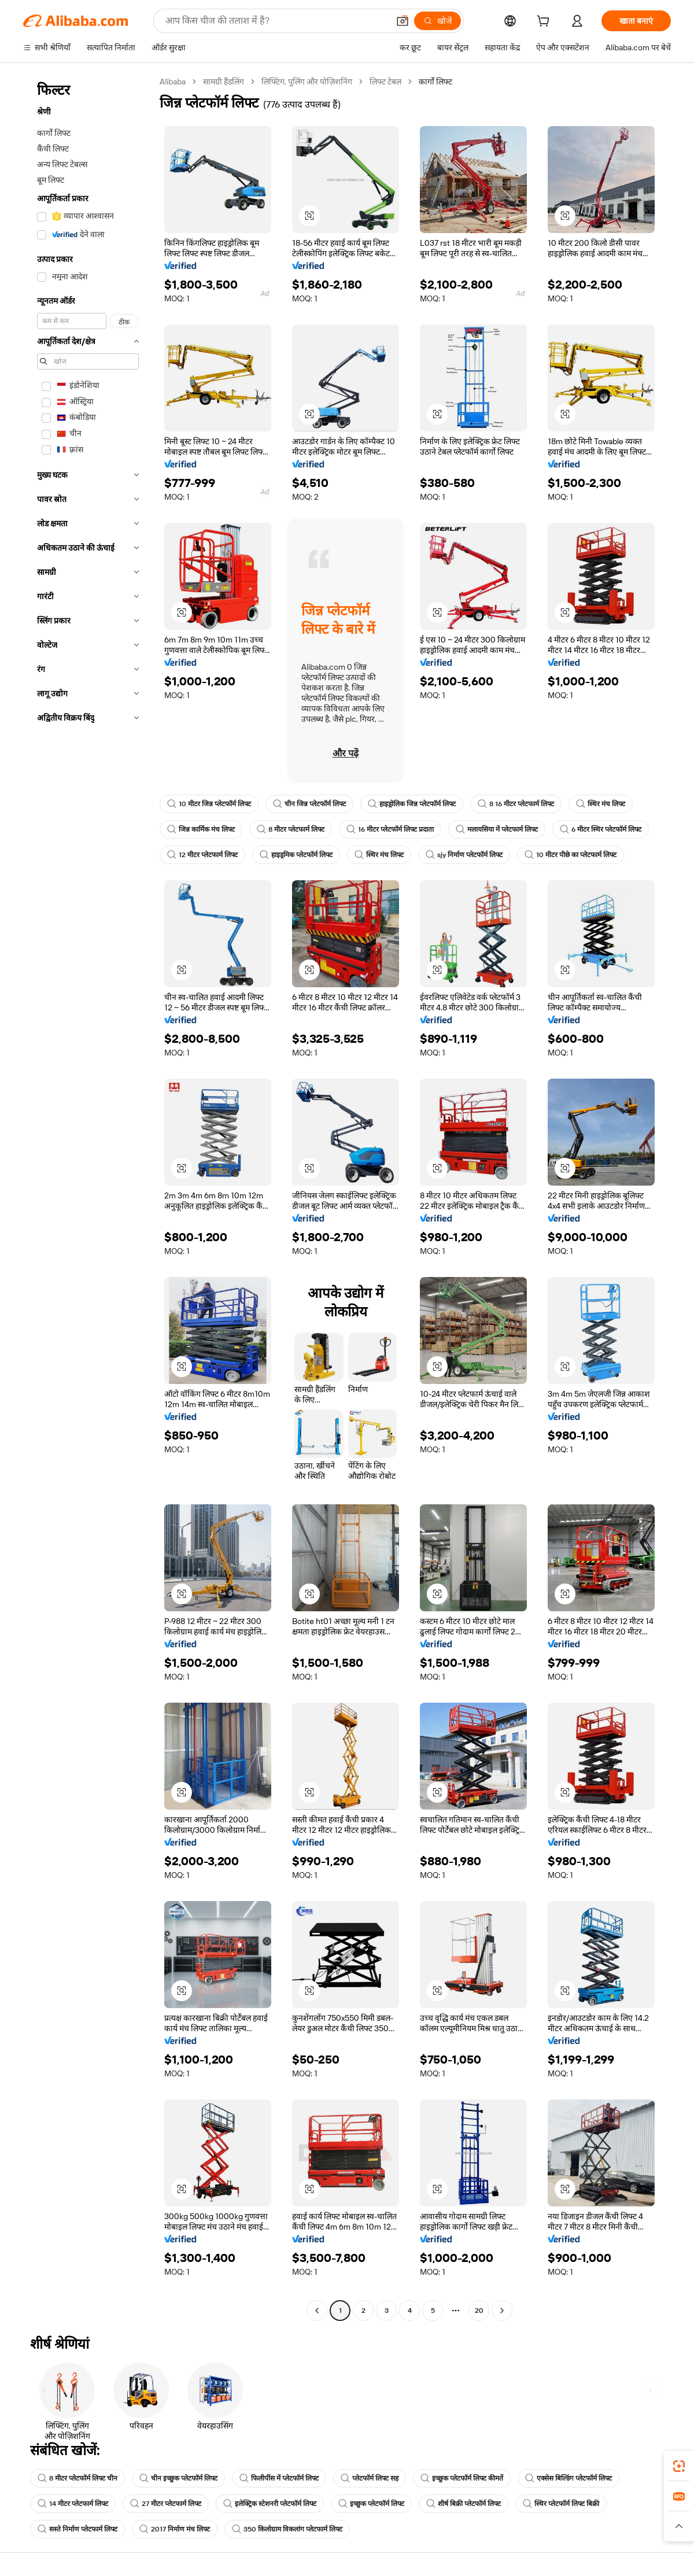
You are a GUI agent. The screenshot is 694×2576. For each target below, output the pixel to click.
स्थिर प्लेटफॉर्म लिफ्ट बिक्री (561, 2503)
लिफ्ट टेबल (385, 81)
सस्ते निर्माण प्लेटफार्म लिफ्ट (77, 2529)
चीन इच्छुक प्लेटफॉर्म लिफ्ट (178, 2478)
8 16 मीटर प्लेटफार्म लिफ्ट (516, 804)
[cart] (545, 22)
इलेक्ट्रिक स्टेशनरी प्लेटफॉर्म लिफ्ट (269, 2503)
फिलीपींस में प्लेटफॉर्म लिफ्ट (279, 2478)
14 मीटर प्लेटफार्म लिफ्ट (73, 2503)
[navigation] (88, 1197)
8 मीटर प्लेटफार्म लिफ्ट (290, 829)
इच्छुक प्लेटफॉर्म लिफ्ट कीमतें (461, 2478)
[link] (679, 2466)
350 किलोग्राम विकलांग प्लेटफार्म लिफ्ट (287, 2529)
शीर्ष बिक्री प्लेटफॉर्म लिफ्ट (463, 2503)
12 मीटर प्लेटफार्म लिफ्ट (202, 854)
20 (479, 2310)
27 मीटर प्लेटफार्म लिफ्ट (165, 2503)
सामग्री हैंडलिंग (223, 81)
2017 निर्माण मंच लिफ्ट (174, 2529)
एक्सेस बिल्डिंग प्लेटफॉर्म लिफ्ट (568, 2478)
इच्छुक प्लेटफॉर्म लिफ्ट (371, 2503)
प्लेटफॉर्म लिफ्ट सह (369, 2478)
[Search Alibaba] (275, 20)
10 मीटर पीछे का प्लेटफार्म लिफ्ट (571, 854)
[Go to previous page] (317, 2310)
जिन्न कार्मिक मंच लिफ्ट (201, 829)
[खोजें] (437, 21)
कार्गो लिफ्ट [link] (435, 81)
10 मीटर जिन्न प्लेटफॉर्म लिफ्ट (209, 804)
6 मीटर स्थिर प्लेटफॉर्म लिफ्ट (600, 829)
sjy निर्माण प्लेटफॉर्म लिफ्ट (464, 854)
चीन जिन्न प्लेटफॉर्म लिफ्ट (309, 804)
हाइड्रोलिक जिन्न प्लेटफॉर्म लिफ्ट (412, 804)
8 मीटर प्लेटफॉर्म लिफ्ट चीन (77, 2478)
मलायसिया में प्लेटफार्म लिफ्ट (497, 829)
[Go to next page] (502, 2310)
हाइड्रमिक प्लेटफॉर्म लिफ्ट (296, 854)
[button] (402, 21)
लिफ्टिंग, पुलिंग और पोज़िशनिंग (306, 81)
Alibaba (173, 81)
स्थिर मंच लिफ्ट (600, 804)
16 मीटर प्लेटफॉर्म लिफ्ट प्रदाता (390, 829)
